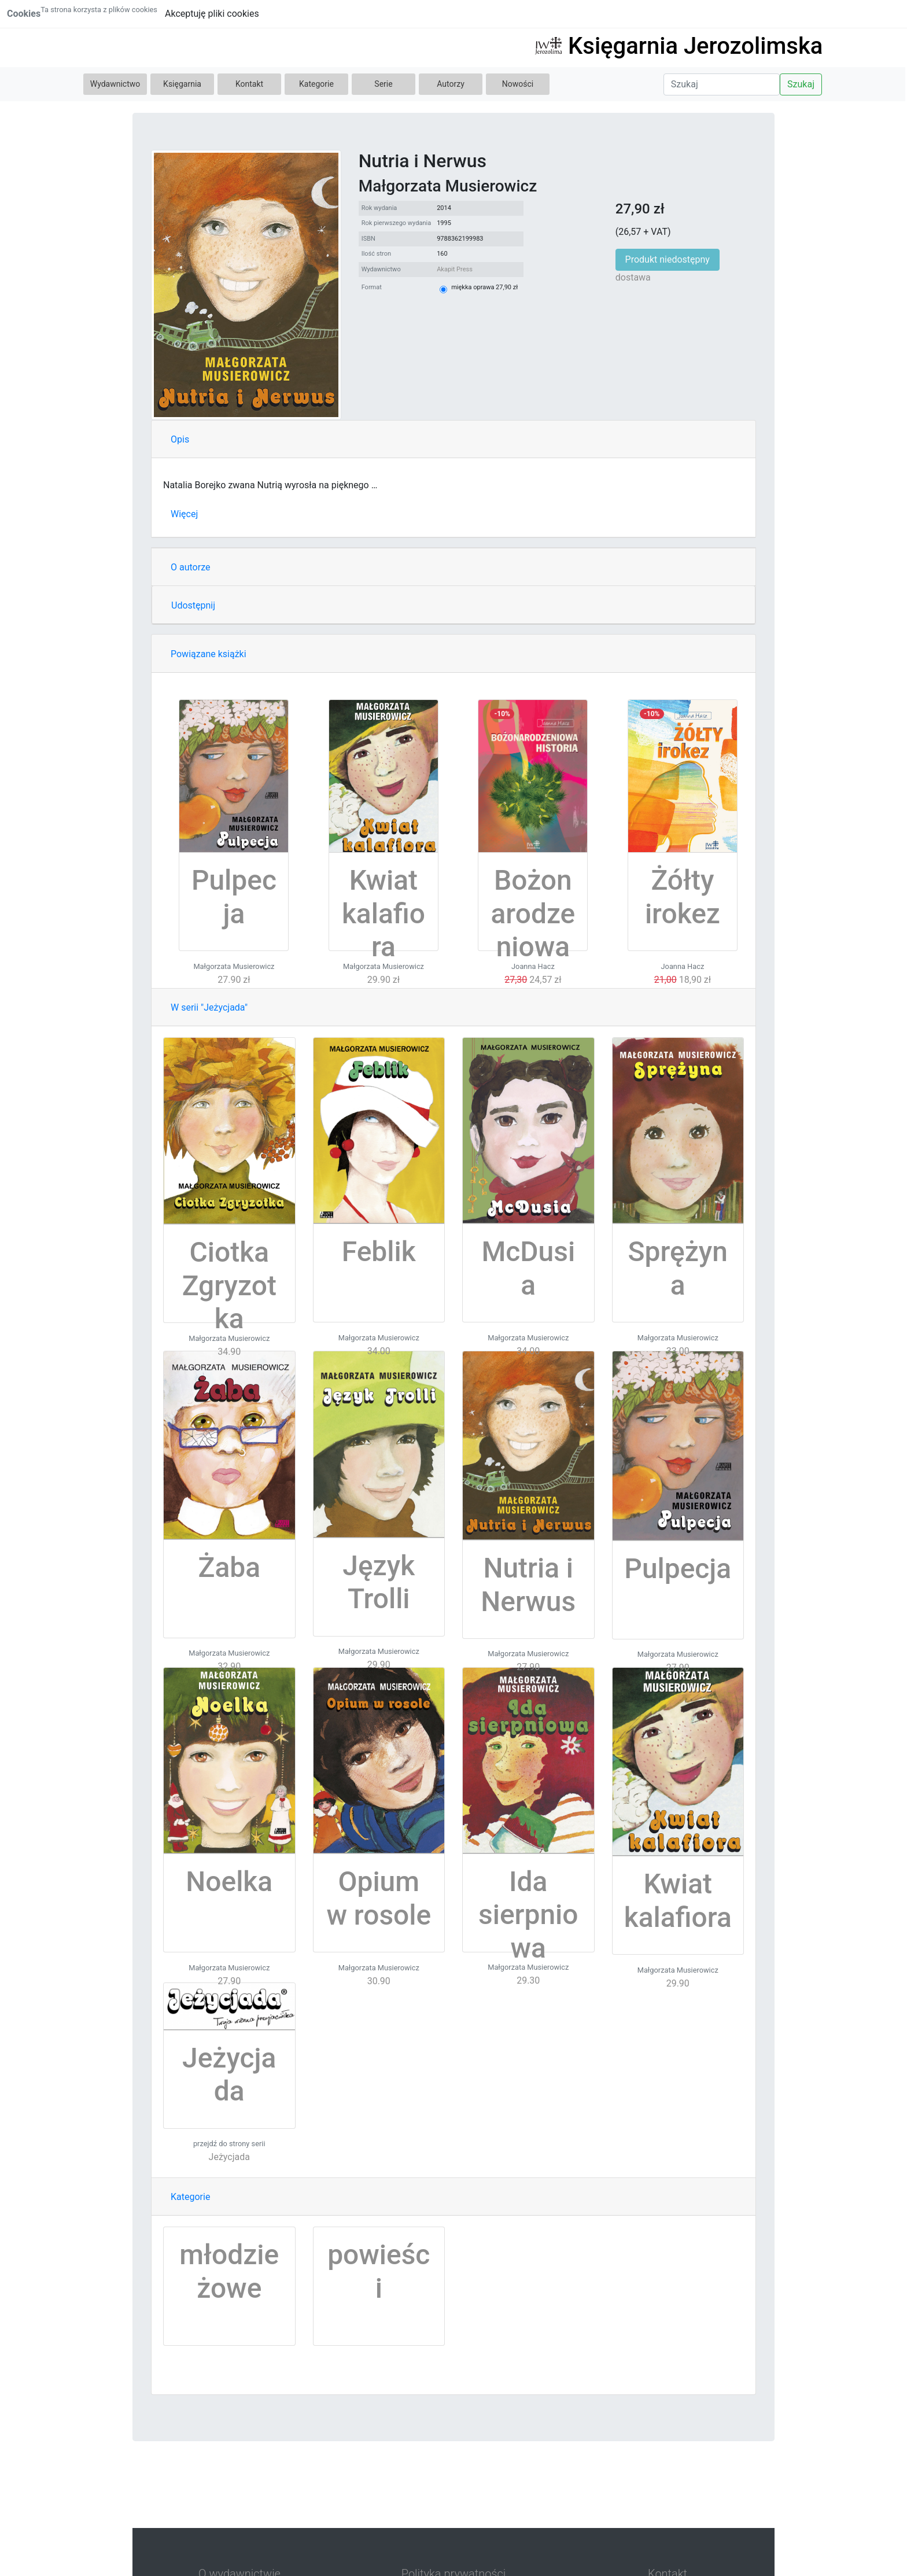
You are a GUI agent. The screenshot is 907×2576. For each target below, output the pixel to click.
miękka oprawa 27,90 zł (484, 287)
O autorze (190, 567)
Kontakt (249, 84)
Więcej (184, 513)
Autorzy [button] (450, 84)
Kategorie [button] (316, 84)
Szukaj (800, 84)
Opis (180, 439)
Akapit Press (455, 269)
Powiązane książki (208, 653)
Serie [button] (383, 84)
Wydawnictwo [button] (115, 84)
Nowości (517, 84)
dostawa (633, 277)
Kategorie (190, 2196)
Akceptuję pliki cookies (212, 13)
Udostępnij (193, 605)
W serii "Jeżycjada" (209, 1007)
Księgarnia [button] (182, 84)
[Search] (721, 84)
